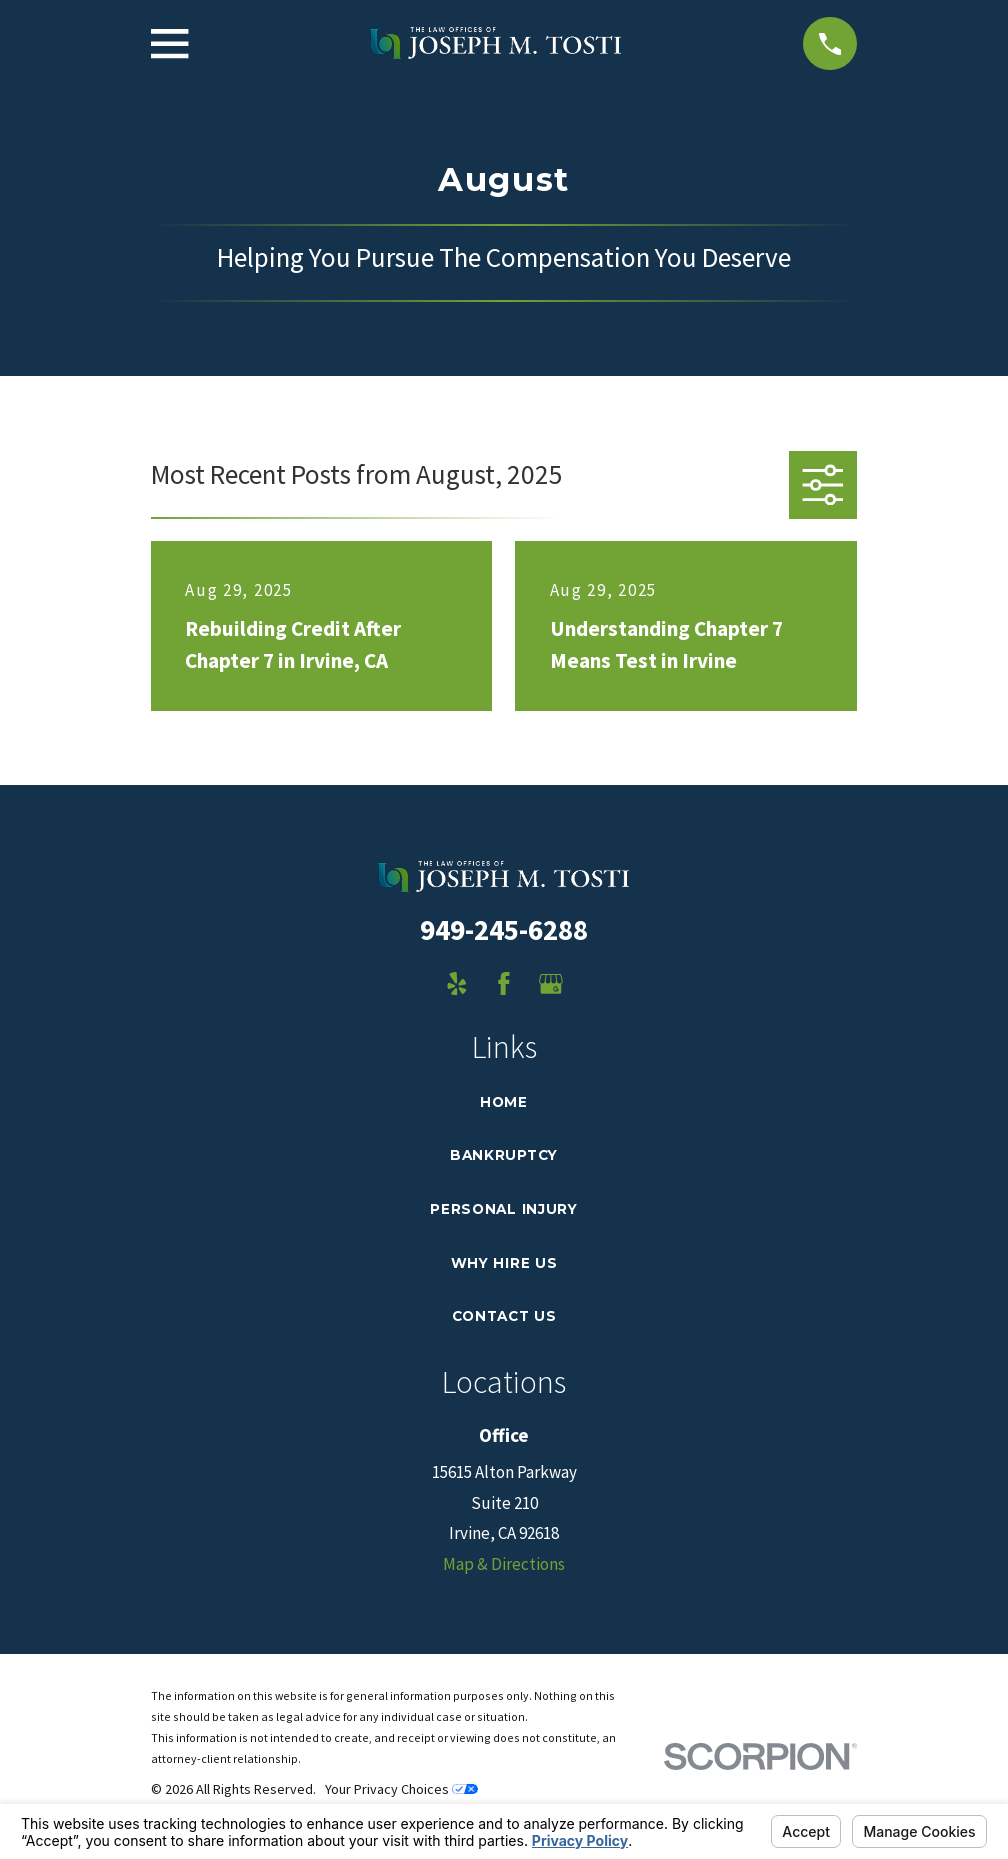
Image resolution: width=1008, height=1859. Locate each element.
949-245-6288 (504, 930)
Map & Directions (504, 1564)
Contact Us (504, 1316)
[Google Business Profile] (551, 984)
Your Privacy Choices (401, 1789)
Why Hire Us (504, 1263)
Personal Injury (503, 1209)
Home (504, 1102)
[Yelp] (457, 984)
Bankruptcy (504, 1155)
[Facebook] (504, 984)
